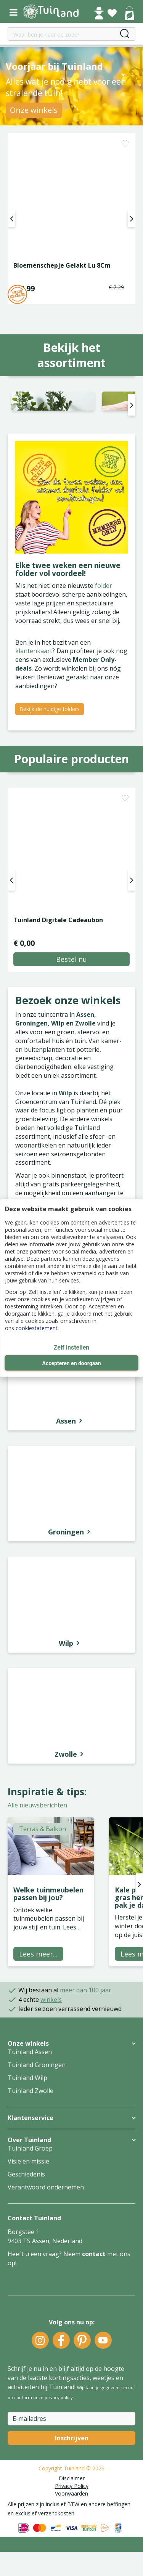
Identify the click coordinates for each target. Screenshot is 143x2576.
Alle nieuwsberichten (37, 1853)
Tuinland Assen (30, 2100)
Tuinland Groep (30, 2196)
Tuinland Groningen (37, 2113)
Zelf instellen (72, 1347)
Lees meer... (38, 2001)
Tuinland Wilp (27, 2126)
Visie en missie (28, 2209)
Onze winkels (34, 110)
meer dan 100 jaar (85, 2038)
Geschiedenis (26, 2222)
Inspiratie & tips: (47, 1839)
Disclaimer (72, 2526)
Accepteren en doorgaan (71, 1363)
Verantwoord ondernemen (46, 2235)
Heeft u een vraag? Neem (45, 2302)
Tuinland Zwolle (30, 2139)
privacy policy (59, 2445)
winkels (51, 2047)
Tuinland (74, 2516)
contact (94, 2302)
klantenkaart (33, 699)
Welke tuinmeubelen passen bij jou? (48, 1941)
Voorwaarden (71, 2541)
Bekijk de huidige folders (49, 757)
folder (103, 634)
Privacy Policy (71, 2533)
